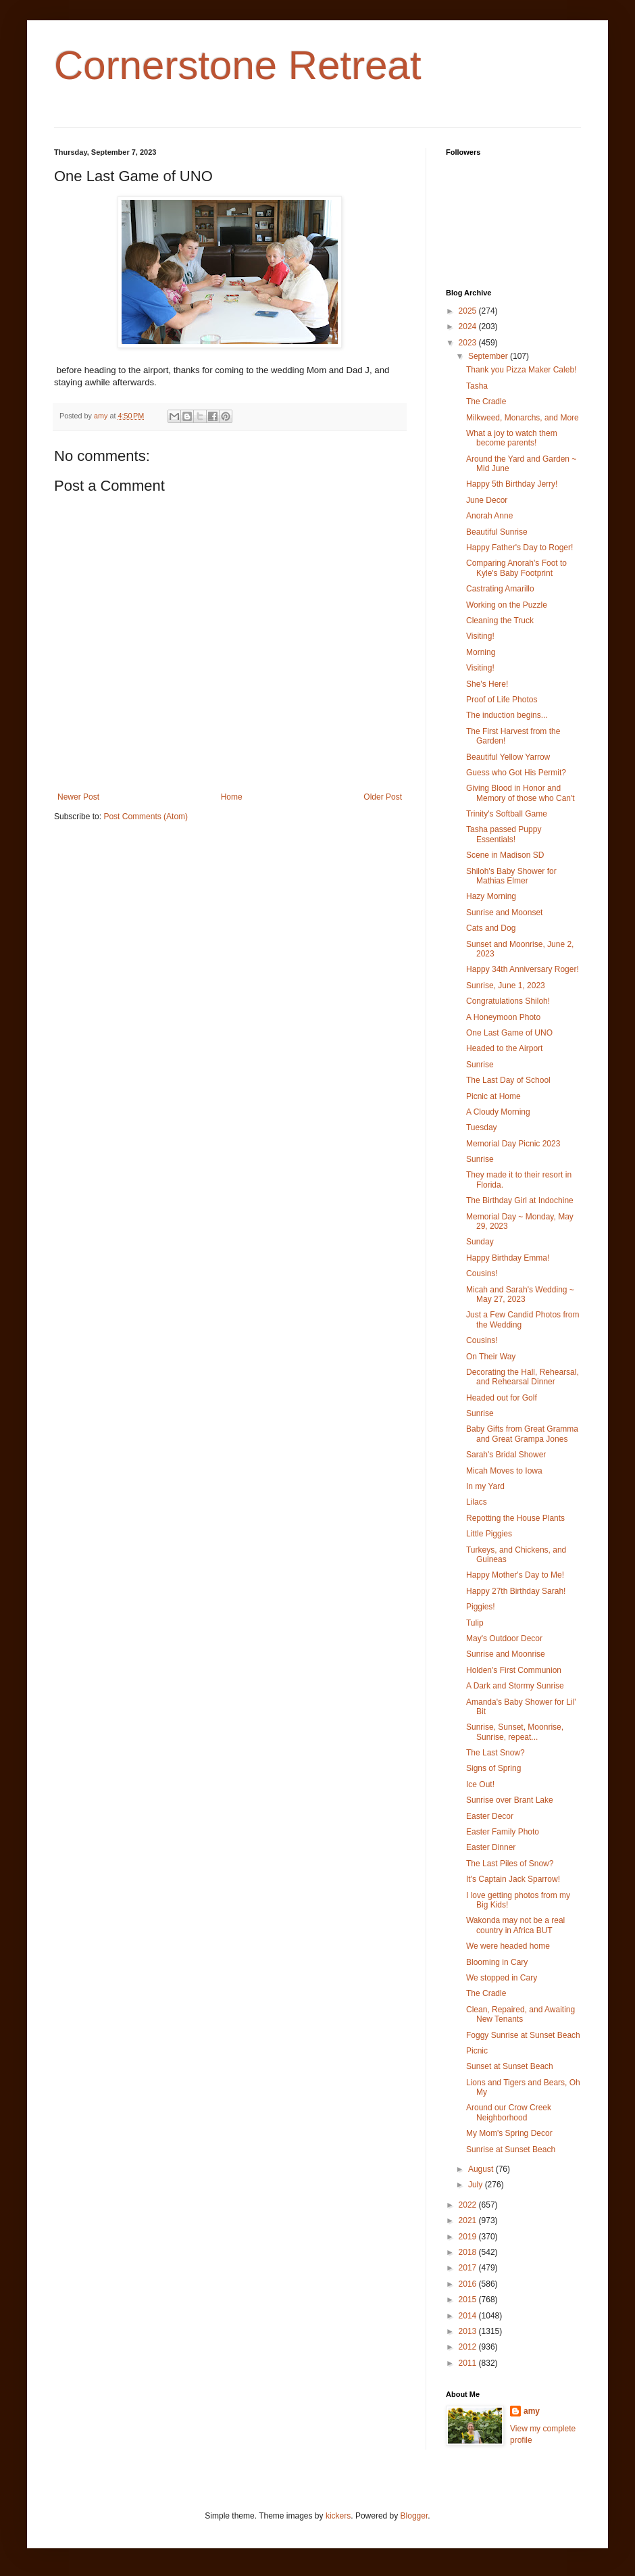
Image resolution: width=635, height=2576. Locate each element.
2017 (469, 2268)
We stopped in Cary (501, 1978)
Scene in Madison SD (505, 855)
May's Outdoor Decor (504, 1638)
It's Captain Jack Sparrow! (513, 1879)
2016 (469, 2284)
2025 (469, 311)
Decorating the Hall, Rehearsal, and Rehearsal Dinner (522, 1376)
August (482, 2169)
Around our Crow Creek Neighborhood (508, 2112)
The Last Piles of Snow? (509, 1863)
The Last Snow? (495, 1752)
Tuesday (481, 1127)
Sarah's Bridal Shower (506, 1454)
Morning (480, 652)
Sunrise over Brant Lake (509, 1800)
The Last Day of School (508, 1080)
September (489, 356)
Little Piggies (489, 1533)
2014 (469, 2315)
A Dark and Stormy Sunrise (515, 1686)
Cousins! (482, 1273)
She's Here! (487, 684)
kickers (338, 2516)
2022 (469, 2205)
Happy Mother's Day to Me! (515, 1575)
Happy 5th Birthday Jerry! (511, 484)
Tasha (477, 386)
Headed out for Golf (501, 1398)
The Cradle (486, 401)
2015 (469, 2299)
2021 (469, 2220)
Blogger (414, 2516)
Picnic (477, 2051)
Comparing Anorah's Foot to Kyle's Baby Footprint (516, 567)
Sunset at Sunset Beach (509, 2066)
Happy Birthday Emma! (507, 1258)
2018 (469, 2252)
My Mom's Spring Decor (509, 2133)
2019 (469, 2236)
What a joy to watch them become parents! (511, 438)
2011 (469, 2363)
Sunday (480, 1241)
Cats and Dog (490, 928)
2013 (469, 2331)
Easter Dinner (490, 1847)
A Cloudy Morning (498, 1112)
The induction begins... (507, 715)
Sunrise (480, 1064)
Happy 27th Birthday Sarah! (515, 1591)
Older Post (382, 797)
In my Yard (485, 1486)
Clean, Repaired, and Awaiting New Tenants (520, 2014)
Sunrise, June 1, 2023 (505, 985)
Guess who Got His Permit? (516, 772)
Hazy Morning (491, 896)
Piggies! (480, 1606)
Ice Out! (480, 1784)
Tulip (475, 1623)
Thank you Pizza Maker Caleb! (521, 369)
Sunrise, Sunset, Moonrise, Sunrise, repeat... (514, 1731)
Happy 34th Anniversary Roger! (522, 969)
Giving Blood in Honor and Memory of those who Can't (520, 792)
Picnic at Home (493, 1096)
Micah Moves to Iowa (504, 1471)
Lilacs (476, 1502)
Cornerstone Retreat (238, 65)
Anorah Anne (489, 515)
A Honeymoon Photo (503, 1017)
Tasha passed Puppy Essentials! (503, 834)
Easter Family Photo (502, 1832)
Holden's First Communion (513, 1670)
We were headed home (508, 1946)
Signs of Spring (493, 1768)
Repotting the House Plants (515, 1518)
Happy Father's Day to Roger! (519, 547)
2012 (469, 2347)
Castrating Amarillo (500, 588)
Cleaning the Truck (500, 620)
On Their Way (490, 1356)
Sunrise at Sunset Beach (510, 2149)
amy (532, 2411)
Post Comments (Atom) (145, 816)
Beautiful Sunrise (497, 532)
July (476, 2184)
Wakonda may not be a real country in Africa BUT (515, 1925)
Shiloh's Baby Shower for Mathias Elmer (511, 876)
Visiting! (480, 636)
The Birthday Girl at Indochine (520, 1200)
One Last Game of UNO (509, 1033)
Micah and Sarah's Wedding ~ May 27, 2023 (520, 1294)
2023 (469, 342)
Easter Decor (489, 1816)
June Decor (486, 500)
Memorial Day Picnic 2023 (513, 1143)
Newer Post (78, 797)
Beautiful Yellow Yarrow (508, 757)
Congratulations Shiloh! (508, 1001)
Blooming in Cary (497, 1962)
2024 (469, 326)
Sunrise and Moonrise (505, 1654)
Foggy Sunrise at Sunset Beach (523, 2035)
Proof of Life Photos (501, 699)
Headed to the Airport (504, 1048)
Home (232, 797)
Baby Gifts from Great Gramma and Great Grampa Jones (522, 1433)
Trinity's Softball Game (506, 814)
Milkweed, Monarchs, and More (522, 417)
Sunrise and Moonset (504, 912)
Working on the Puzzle (506, 605)
